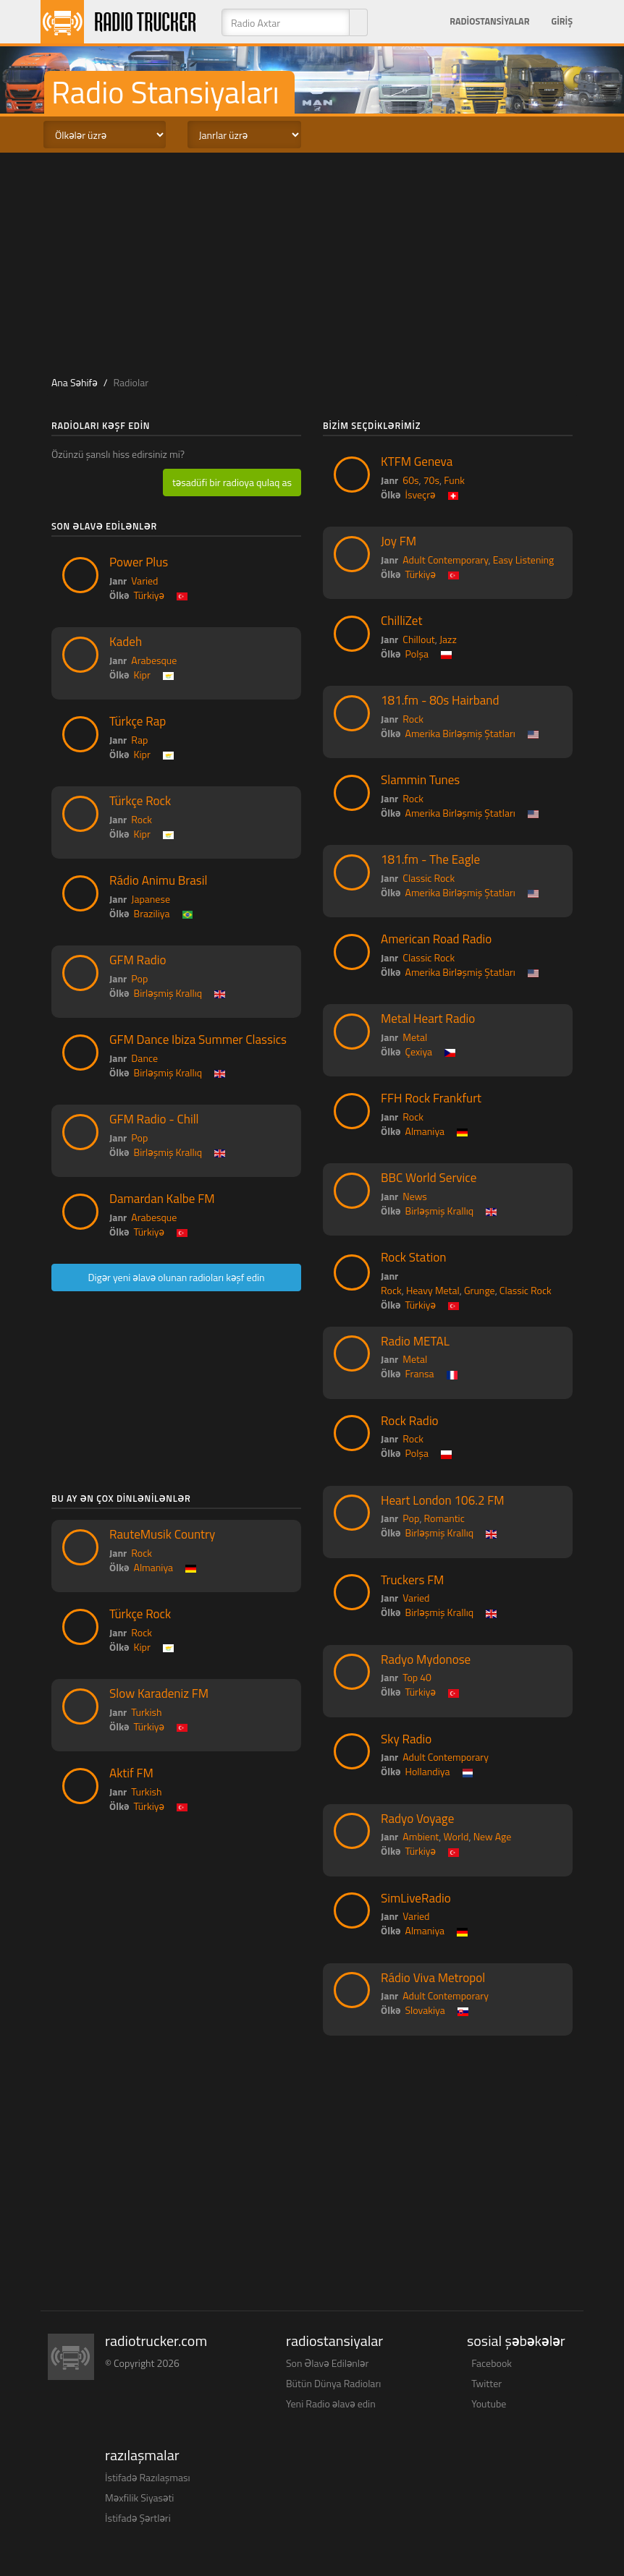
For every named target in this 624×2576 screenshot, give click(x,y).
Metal (414, 1037)
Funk (454, 480)
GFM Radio (137, 960)
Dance (144, 1058)
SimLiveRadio (416, 1898)
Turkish (146, 1712)
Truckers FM (412, 1579)
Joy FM (398, 541)
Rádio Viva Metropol (433, 1977)
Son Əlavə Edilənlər (327, 2363)
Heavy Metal (433, 1290)
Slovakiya (425, 2010)
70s (431, 480)
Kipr (142, 674)
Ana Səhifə (74, 382)
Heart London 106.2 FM (443, 1500)
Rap (139, 739)
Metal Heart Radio (428, 1018)
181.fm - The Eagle (430, 859)
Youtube (488, 2403)
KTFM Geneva (416, 461)
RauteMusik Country (162, 1534)
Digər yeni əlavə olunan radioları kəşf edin (176, 1277)
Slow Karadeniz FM (158, 1693)
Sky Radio (406, 1739)
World (456, 1836)
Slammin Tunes (420, 779)
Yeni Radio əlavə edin (331, 2403)
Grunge (479, 1290)
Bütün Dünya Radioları (333, 2383)
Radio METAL (415, 1341)
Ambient (420, 1836)
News (414, 1196)
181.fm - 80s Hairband (440, 700)
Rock (141, 819)
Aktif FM (131, 1773)
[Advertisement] (318, 261)
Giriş (562, 21)
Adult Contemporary (445, 559)
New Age (492, 1836)
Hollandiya (427, 1771)
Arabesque (154, 660)
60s (410, 480)
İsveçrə (420, 494)
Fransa (419, 1373)
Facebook (491, 2363)
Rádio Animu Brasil (158, 880)
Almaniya (154, 1567)
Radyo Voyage (417, 1818)
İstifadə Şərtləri (138, 2517)
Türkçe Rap (137, 721)
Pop (139, 978)
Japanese (150, 898)
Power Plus (138, 562)
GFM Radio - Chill (154, 1119)
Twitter (486, 2383)
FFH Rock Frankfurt (431, 1098)
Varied (144, 580)
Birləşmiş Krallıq (168, 992)
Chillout (418, 639)
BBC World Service (428, 1177)
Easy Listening (524, 559)
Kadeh (125, 641)
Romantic (444, 1518)
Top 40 (416, 1677)
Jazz (448, 639)
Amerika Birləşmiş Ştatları (460, 733)
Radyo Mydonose (426, 1659)
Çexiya (419, 1051)
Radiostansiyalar (489, 21)
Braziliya (152, 913)
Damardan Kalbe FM (162, 1198)
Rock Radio (410, 1420)
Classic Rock (428, 877)
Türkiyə (149, 595)
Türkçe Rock (140, 800)
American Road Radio (436, 939)
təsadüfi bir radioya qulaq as (232, 482)
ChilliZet (401, 620)
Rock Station (413, 1257)
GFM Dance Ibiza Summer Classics (198, 1039)
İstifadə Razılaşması (147, 2477)
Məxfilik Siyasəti (139, 2497)
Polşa (417, 653)
